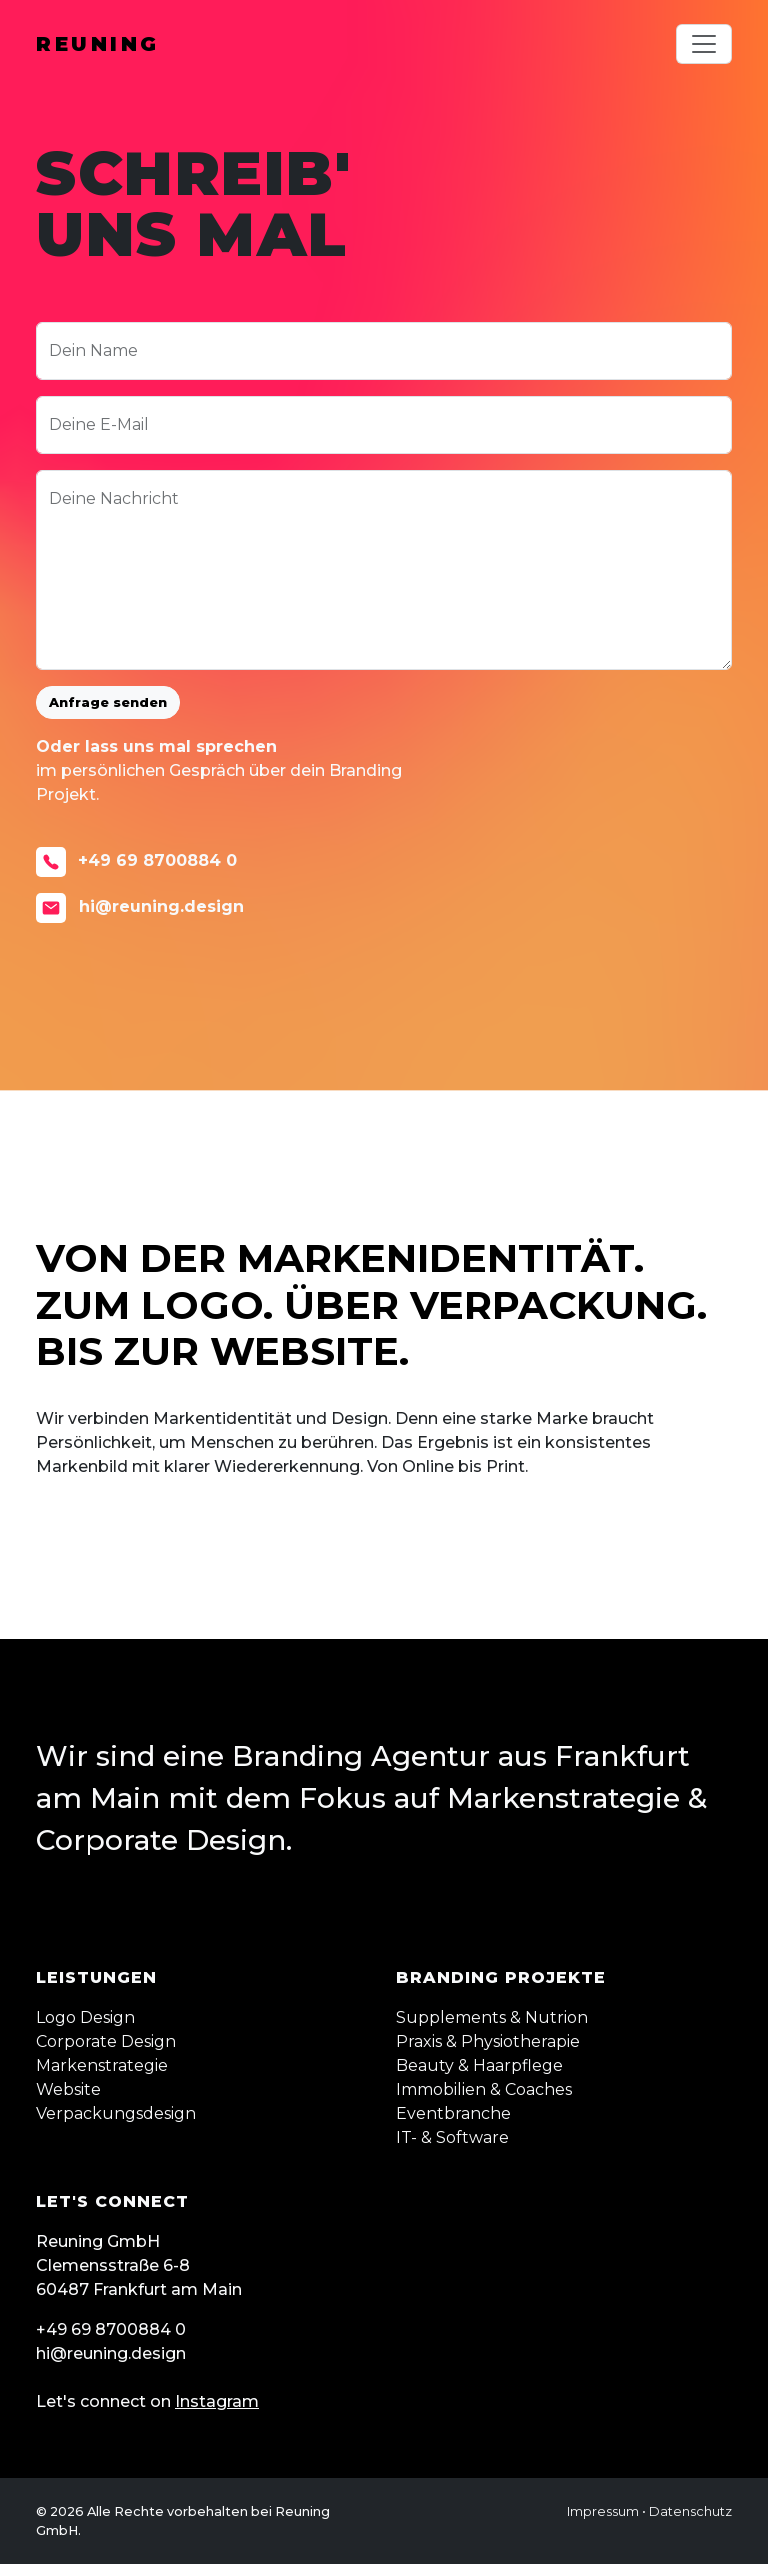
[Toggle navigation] (704, 44)
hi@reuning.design (140, 908)
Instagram (217, 2401)
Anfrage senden (108, 702)
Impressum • (606, 2511)
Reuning (98, 44)
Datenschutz (690, 2511)
